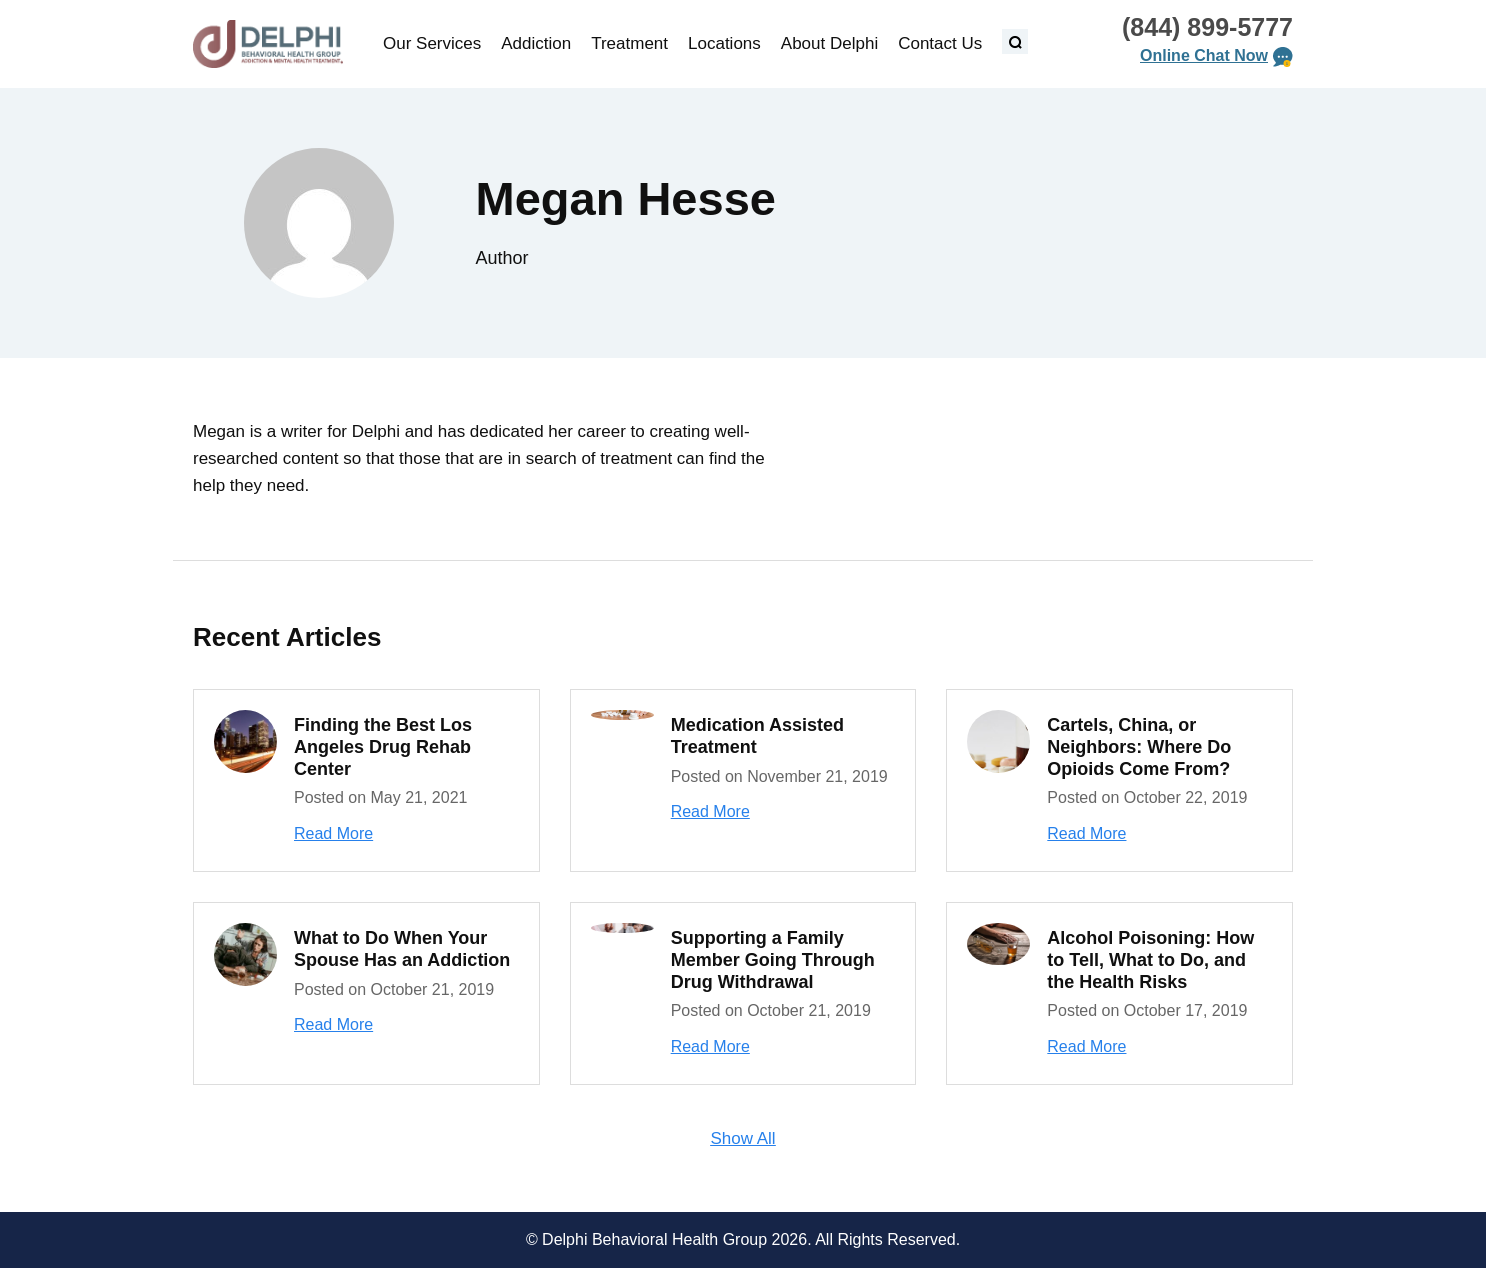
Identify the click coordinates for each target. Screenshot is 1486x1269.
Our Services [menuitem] (432, 43)
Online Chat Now (1204, 55)
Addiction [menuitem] (536, 43)
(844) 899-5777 (1207, 27)
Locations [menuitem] (724, 43)
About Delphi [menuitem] (829, 43)
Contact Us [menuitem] (940, 43)
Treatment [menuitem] (629, 43)
